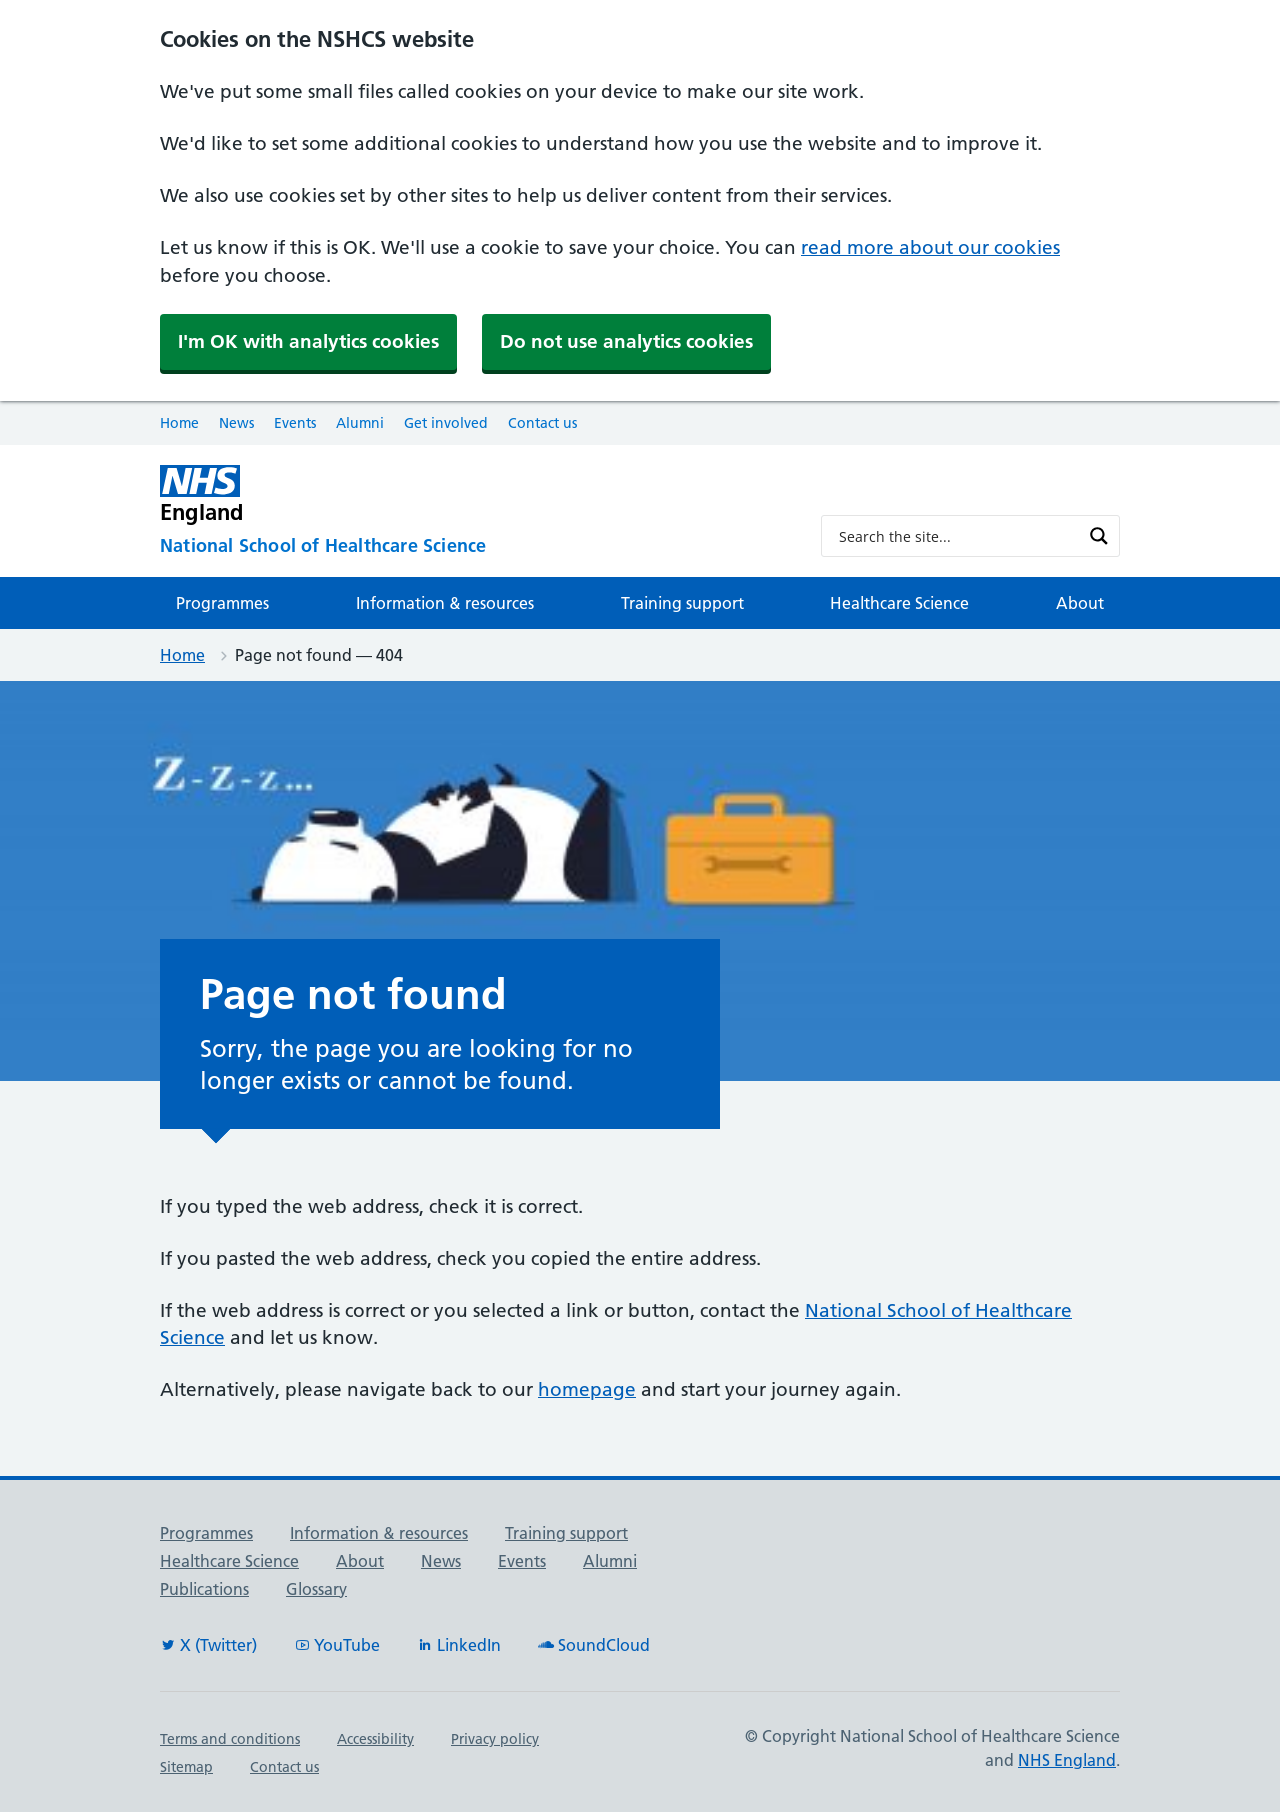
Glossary (316, 1589)
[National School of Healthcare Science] (474, 546)
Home (179, 423)
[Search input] (957, 536)
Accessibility (375, 1739)
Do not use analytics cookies (626, 341)
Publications (204, 1589)
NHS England (1067, 1760)
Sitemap (186, 1767)
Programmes (222, 603)
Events (295, 423)
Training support (682, 603)
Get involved (446, 423)
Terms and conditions (230, 1739)
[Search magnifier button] (1099, 536)
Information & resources (445, 603)
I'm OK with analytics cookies (308, 341)
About (1080, 603)
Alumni (360, 423)
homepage (587, 1389)
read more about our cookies (930, 247)
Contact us (542, 423)
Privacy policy (495, 1739)
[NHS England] (474, 494)
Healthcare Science (899, 603)
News (236, 423)
